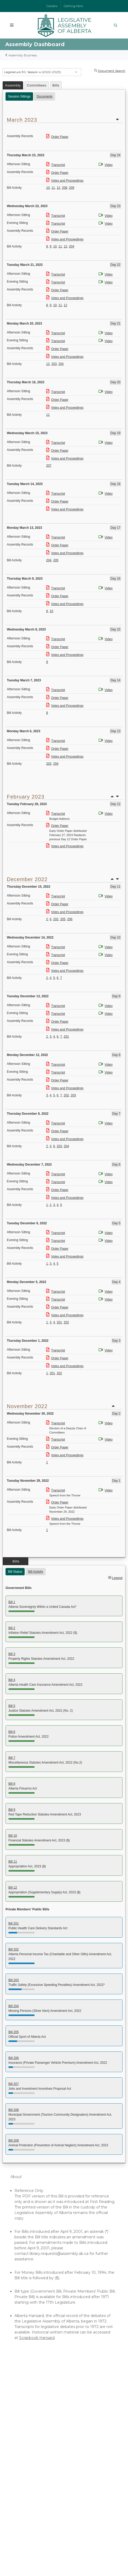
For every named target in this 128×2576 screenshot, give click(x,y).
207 (48, 465)
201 (66, 1036)
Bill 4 (11, 1680)
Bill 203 (13, 1980)
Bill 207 (13, 2084)
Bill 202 (13, 1949)
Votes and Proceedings (64, 180)
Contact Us (40, 2504)
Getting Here (73, 6)
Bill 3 (11, 1654)
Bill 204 (13, 2006)
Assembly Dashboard (30, 2406)
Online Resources (27, 2422)
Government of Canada (32, 2479)
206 (69, 919)
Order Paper (57, 137)
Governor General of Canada (37, 2485)
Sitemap (82, 2555)
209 (71, 188)
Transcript (55, 165)
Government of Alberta (32, 2463)
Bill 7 (11, 1758)
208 (64, 188)
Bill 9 (11, 1810)
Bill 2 (11, 1628)
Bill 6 (11, 1732)
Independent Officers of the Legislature (47, 2428)
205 (55, 560)
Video (106, 165)
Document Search (111, 71)
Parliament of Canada (31, 2474)
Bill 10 (12, 1835)
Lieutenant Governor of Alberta (39, 2468)
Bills (55, 85)
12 (58, 188)
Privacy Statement (107, 2551)
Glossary (18, 2433)
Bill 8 (11, 1784)
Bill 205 (13, 2032)
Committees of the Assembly (38, 2411)
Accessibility (49, 2555)
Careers (51, 6)
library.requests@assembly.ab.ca (59, 2253)
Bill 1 (11, 1602)
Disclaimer (86, 2551)
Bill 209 (13, 2140)
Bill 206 (13, 2058)
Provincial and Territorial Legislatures (44, 2490)
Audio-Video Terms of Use (35, 2439)
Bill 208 (13, 2110)
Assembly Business (22, 55)
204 (71, 246)
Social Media (67, 2555)
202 (55, 919)
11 (53, 188)
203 (54, 364)
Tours (16, 2417)
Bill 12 (12, 1887)
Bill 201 (13, 1923)
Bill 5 (11, 1706)
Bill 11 (12, 1861)
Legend (117, 1578)
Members (20, 2395)
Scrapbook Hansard (37, 2337)
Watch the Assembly (30, 2400)
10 (48, 188)
